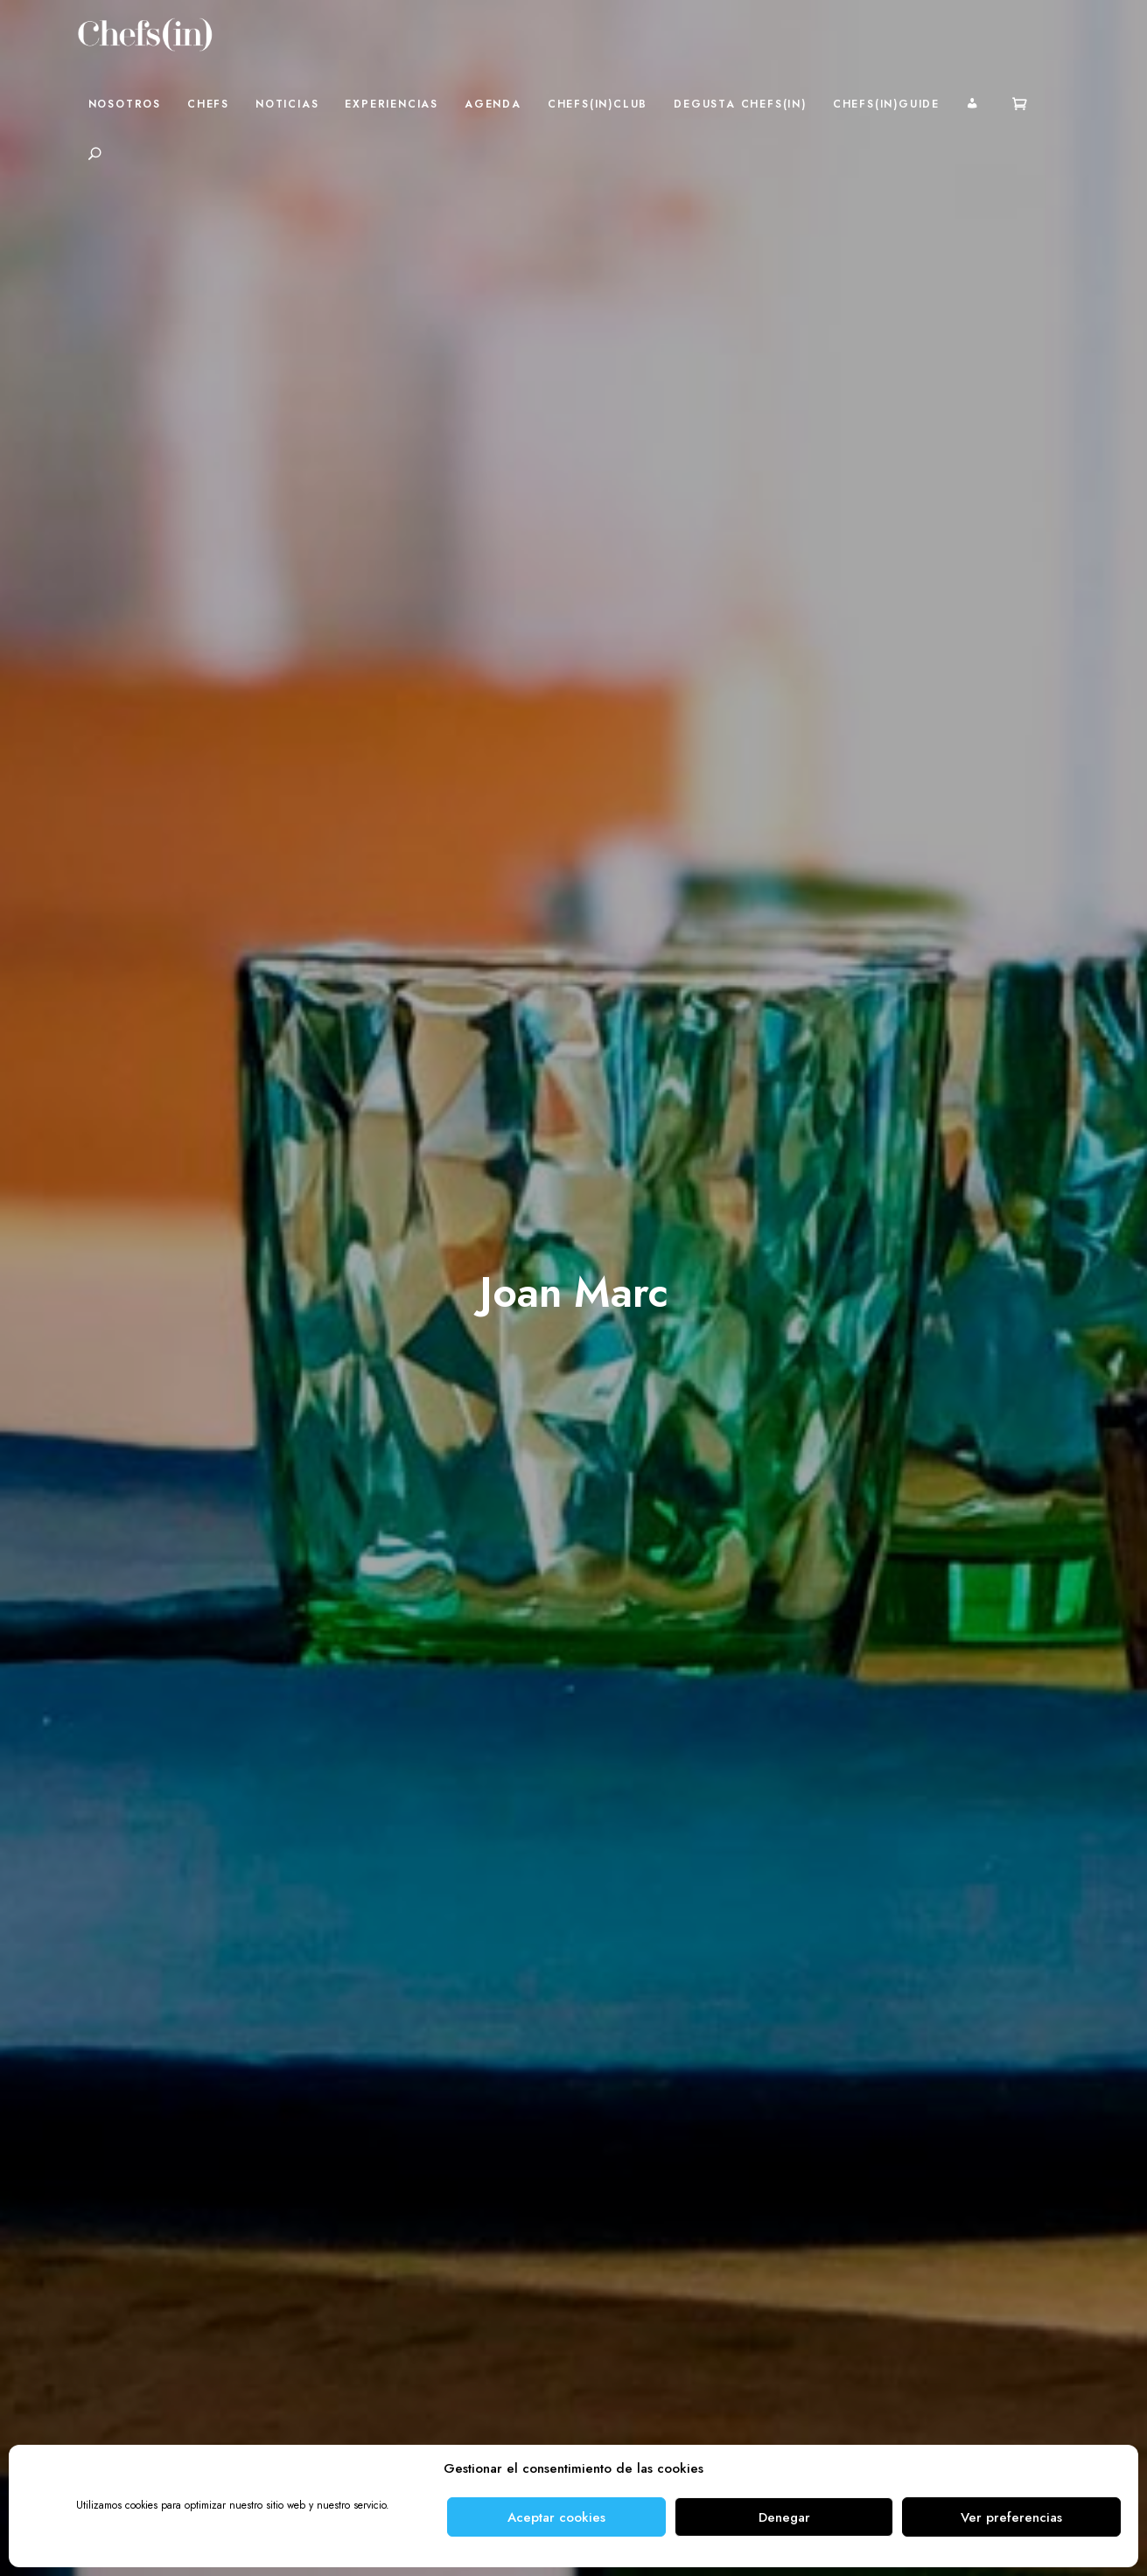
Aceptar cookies (556, 2517)
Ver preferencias (1011, 2517)
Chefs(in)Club (597, 104)
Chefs (208, 104)
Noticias (286, 104)
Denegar (784, 2517)
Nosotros (124, 104)
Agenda (493, 104)
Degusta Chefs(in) (740, 104)
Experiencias (391, 104)
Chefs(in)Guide (886, 104)
